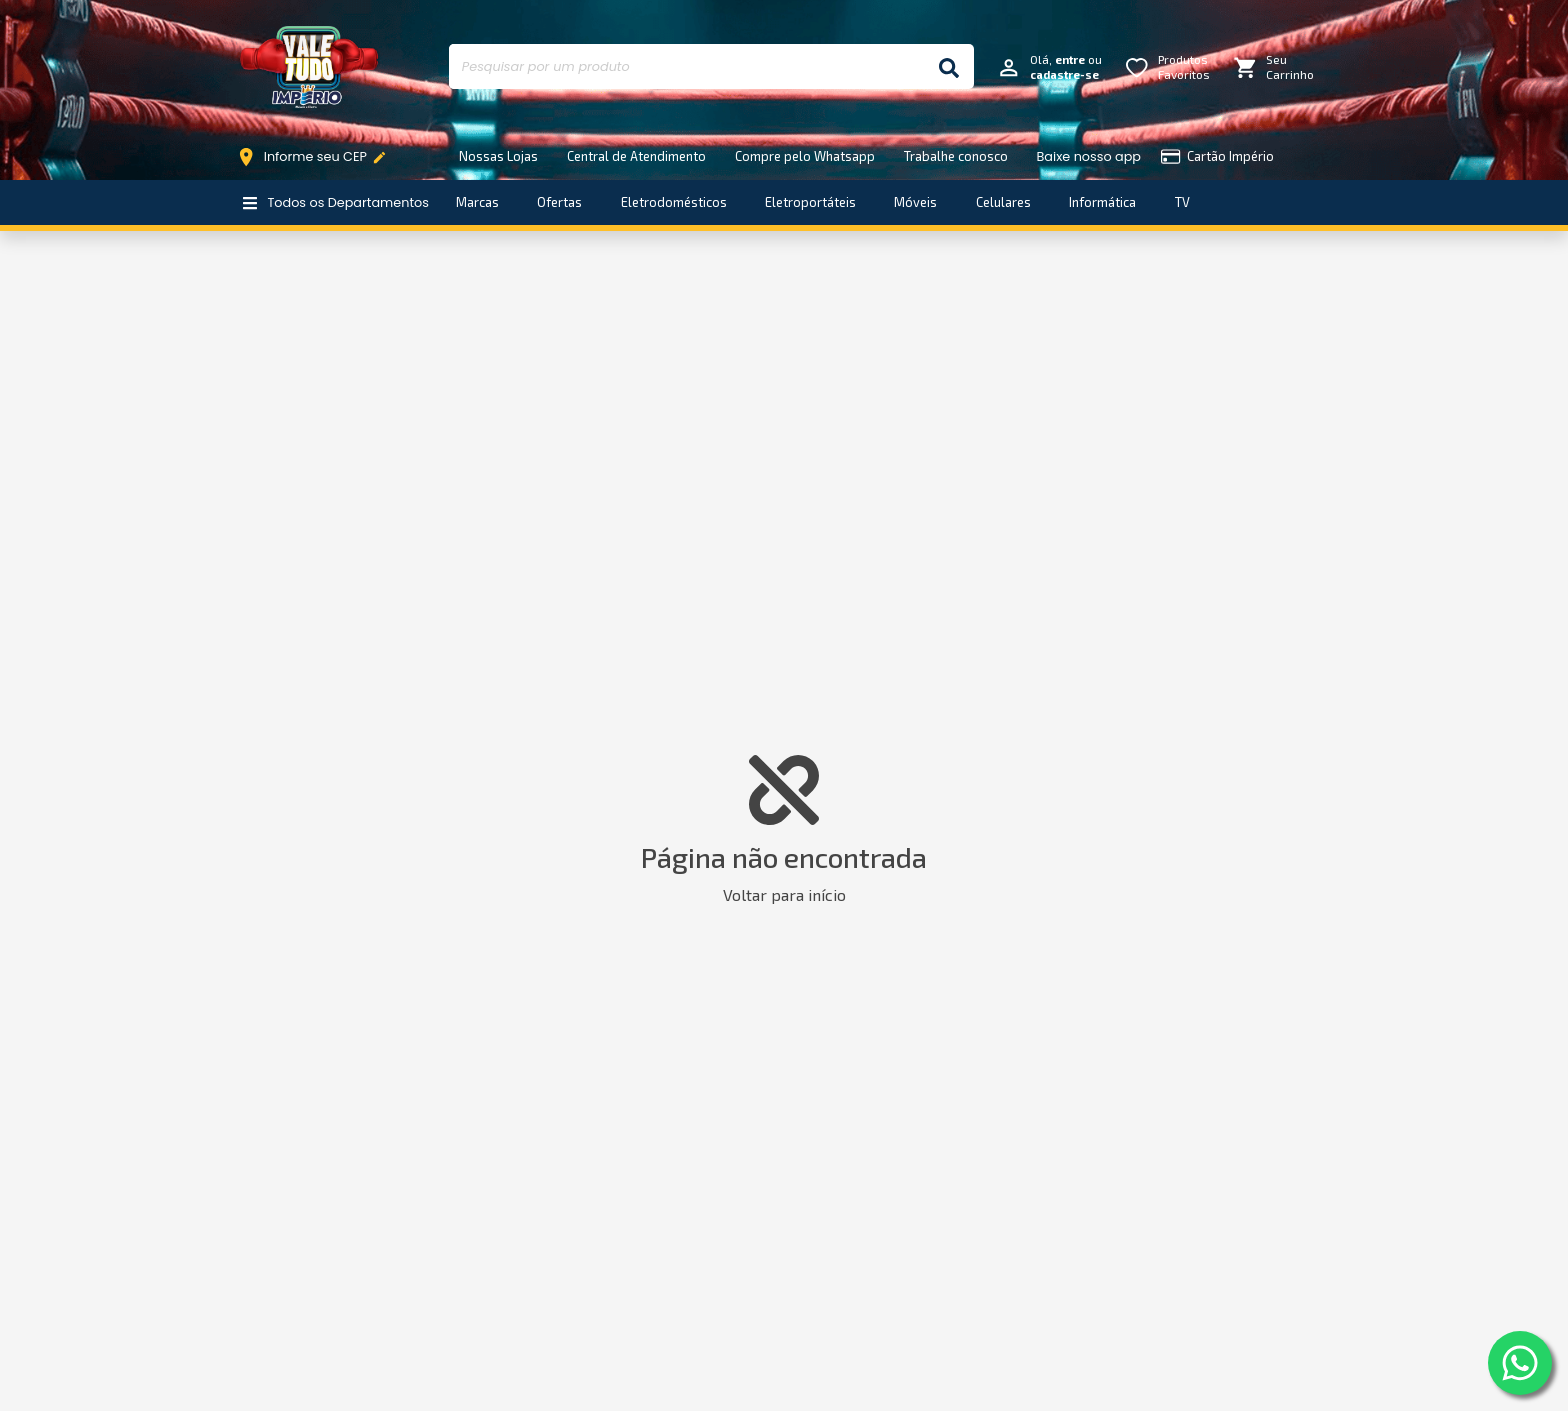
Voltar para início (784, 894)
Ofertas (559, 202)
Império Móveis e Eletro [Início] (309, 67)
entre (1070, 59)
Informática (1102, 202)
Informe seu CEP (316, 157)
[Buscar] (949, 66)
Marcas (477, 202)
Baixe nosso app (1089, 156)
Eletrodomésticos (674, 202)
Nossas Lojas (498, 156)
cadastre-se (1064, 74)
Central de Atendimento (636, 156)
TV (1182, 202)
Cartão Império (1217, 156)
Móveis (915, 202)
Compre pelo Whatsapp (805, 156)
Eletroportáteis (810, 202)
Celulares (1003, 202)
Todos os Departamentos (335, 202)
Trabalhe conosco (956, 156)
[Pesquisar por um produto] (686, 66)
